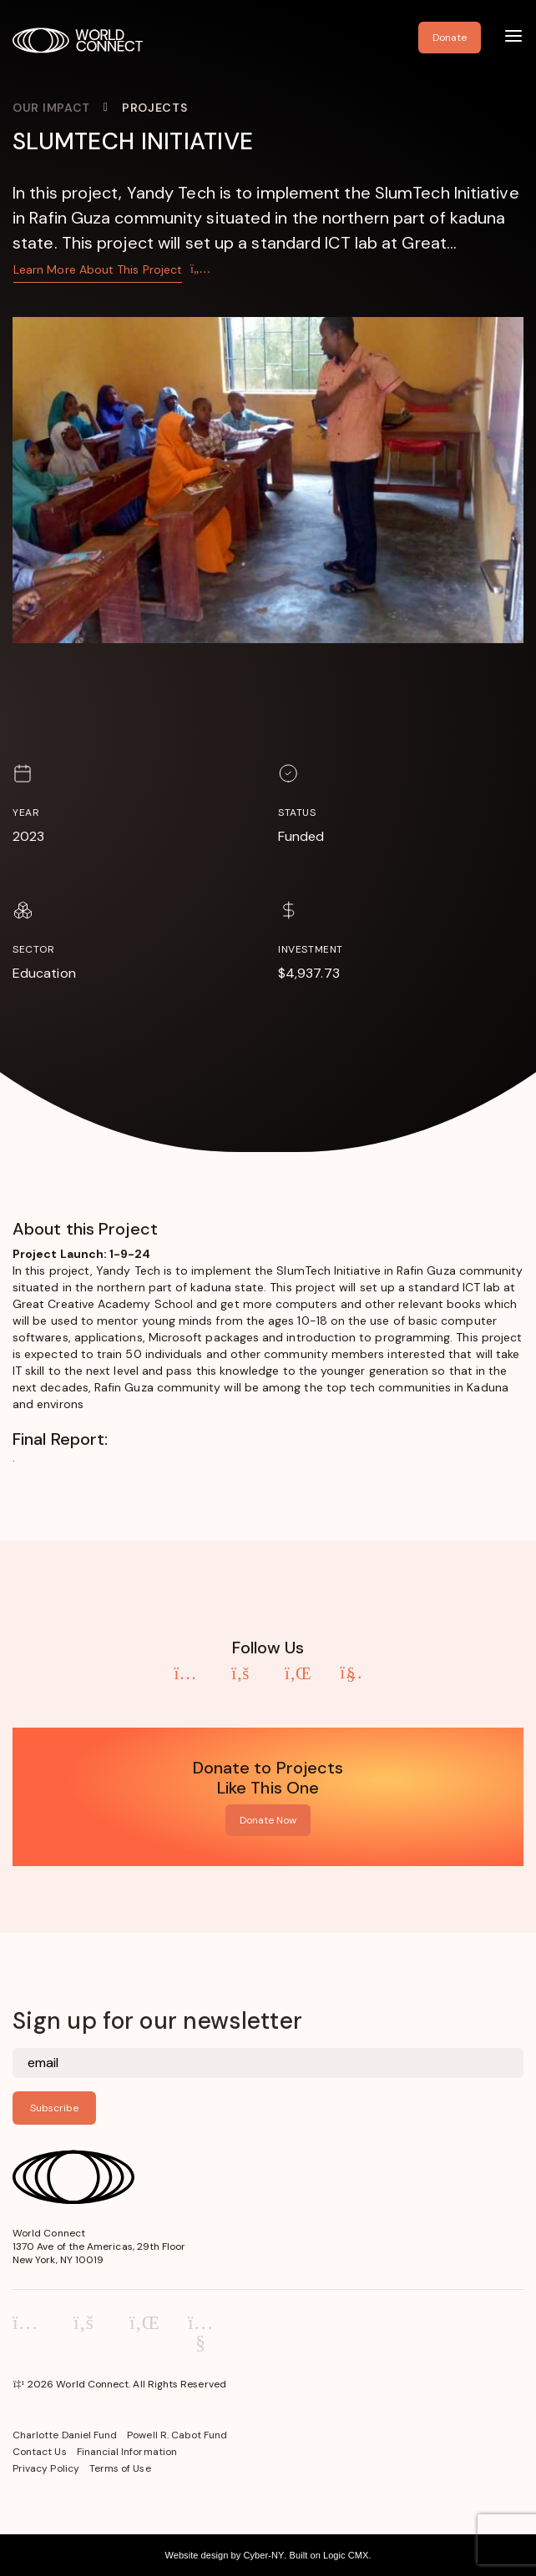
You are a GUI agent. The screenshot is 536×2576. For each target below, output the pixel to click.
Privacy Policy (46, 2468)
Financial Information (127, 2451)
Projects (155, 107)
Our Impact (51, 107)
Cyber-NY (263, 2555)
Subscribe (54, 2108)
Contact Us (40, 2451)
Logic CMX (345, 2555)
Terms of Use (120, 2468)
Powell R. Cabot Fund (177, 2435)
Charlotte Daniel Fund (65, 2435)
